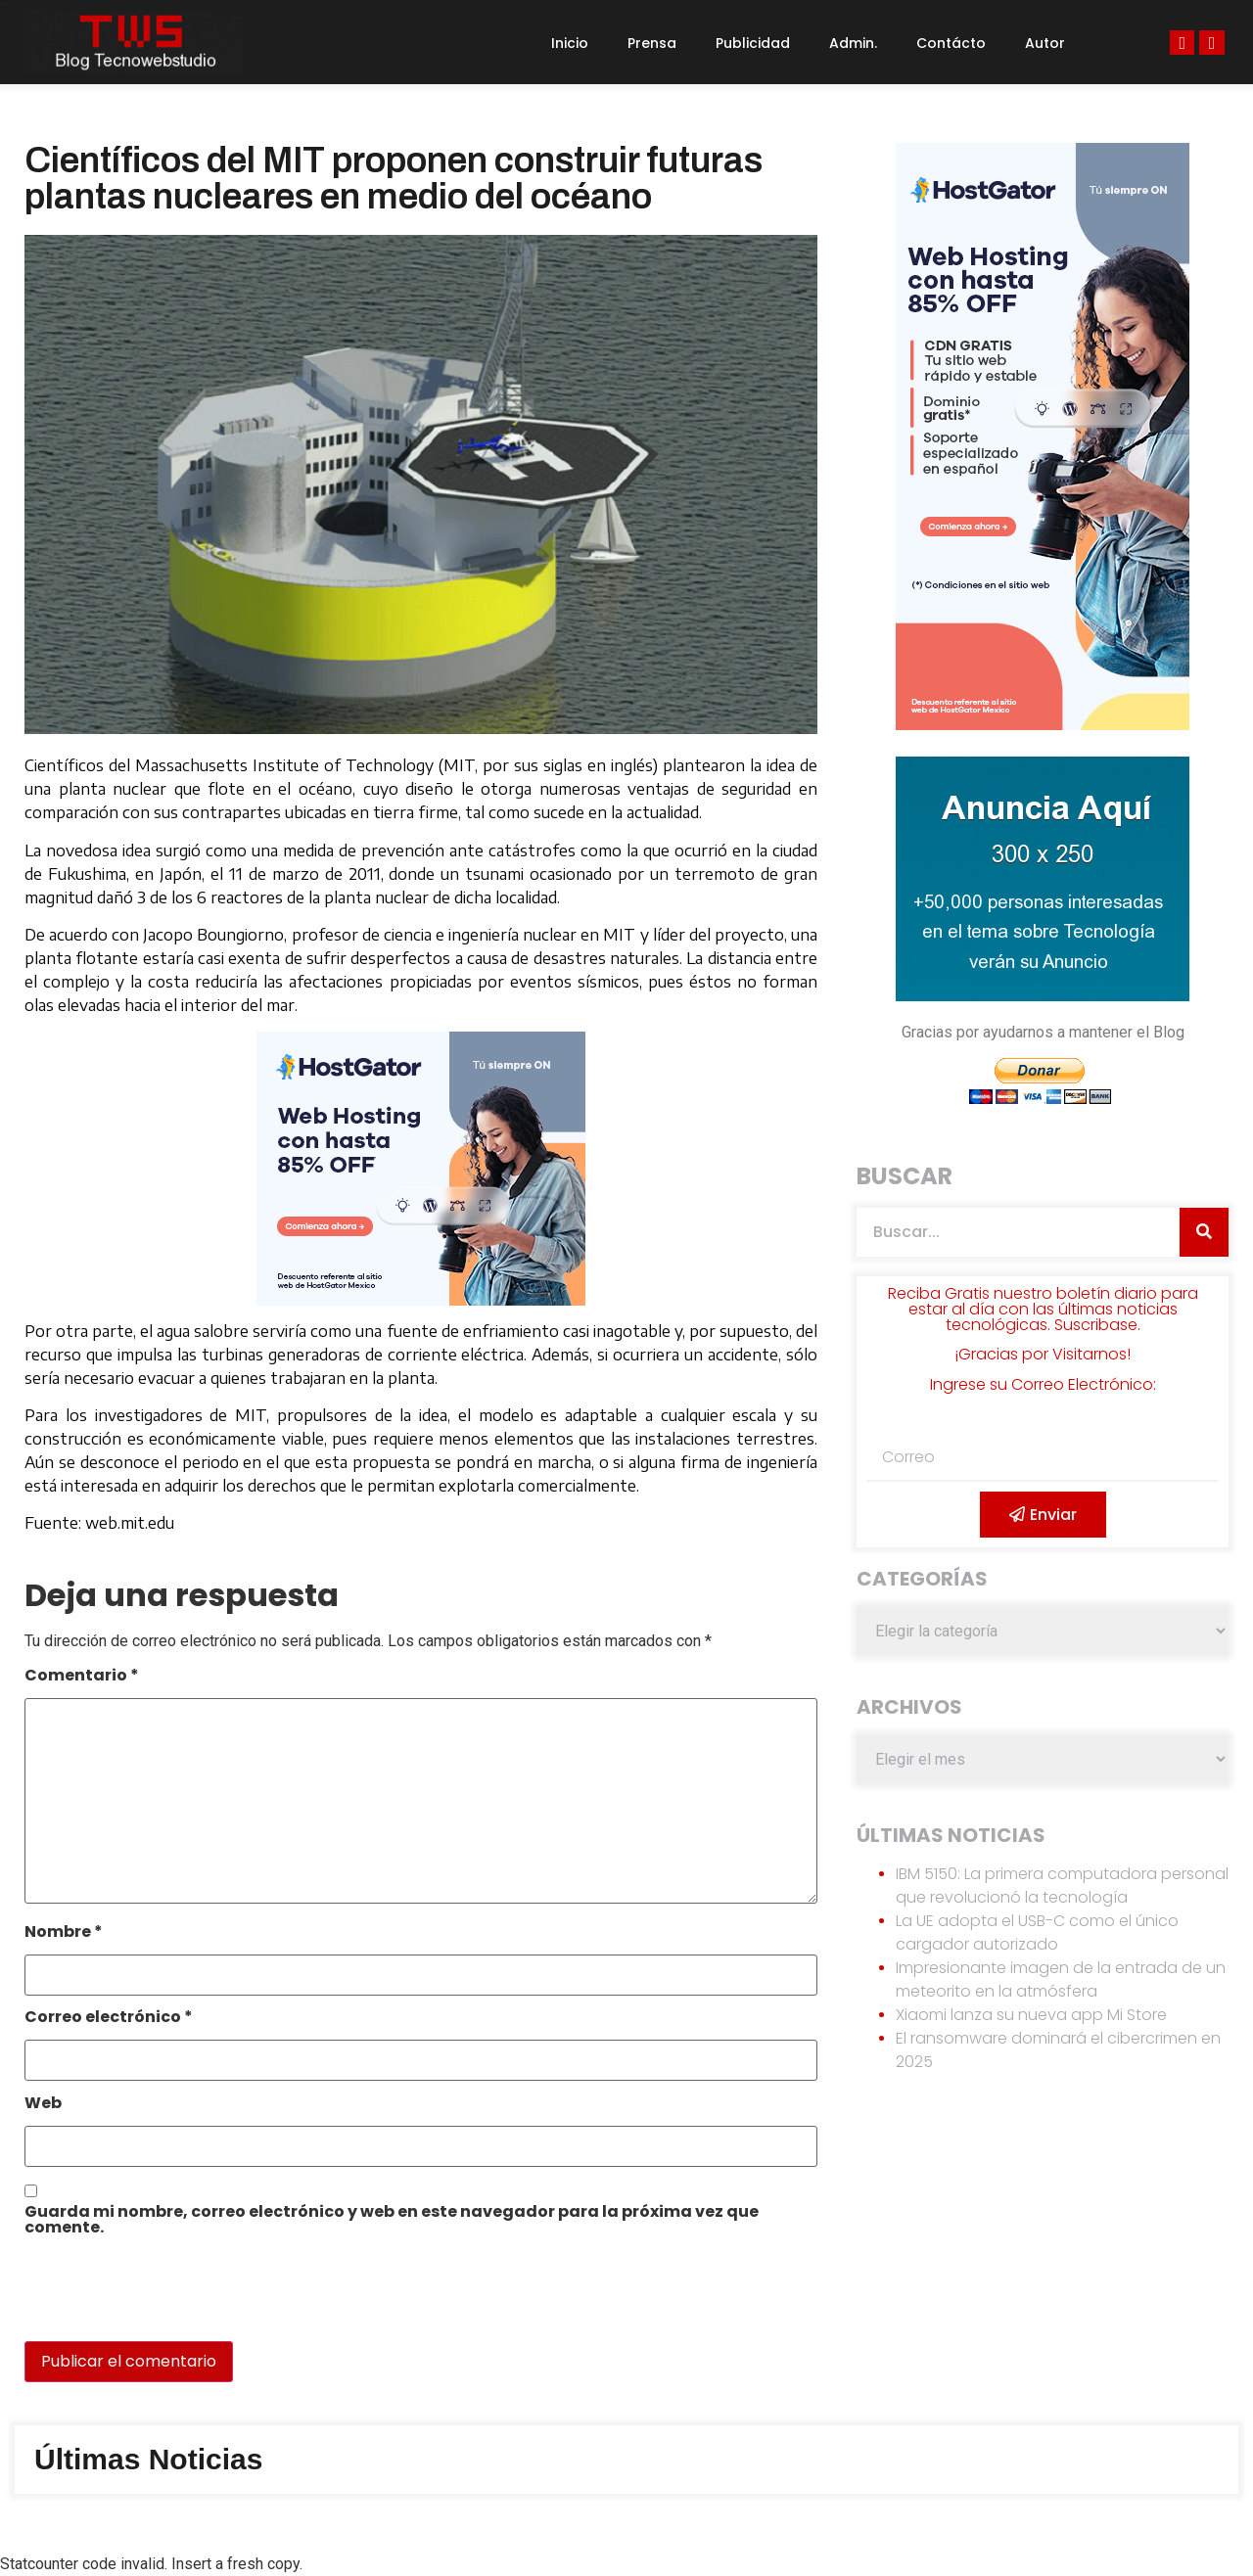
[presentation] (158, 2299)
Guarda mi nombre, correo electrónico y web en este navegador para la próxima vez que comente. (391, 2221)
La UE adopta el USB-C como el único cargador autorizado (1037, 1932)
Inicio (569, 43)
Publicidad (753, 43)
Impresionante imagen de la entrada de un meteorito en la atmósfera (1061, 1979)
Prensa (651, 43)
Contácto (951, 43)
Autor (1045, 43)
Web (43, 2104)
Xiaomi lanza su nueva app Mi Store (1031, 2014)
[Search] (1204, 1232)
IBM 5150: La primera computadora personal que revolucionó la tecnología (1062, 1886)
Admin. (853, 43)
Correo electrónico (108, 2018)
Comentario (81, 1677)
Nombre (63, 1933)
